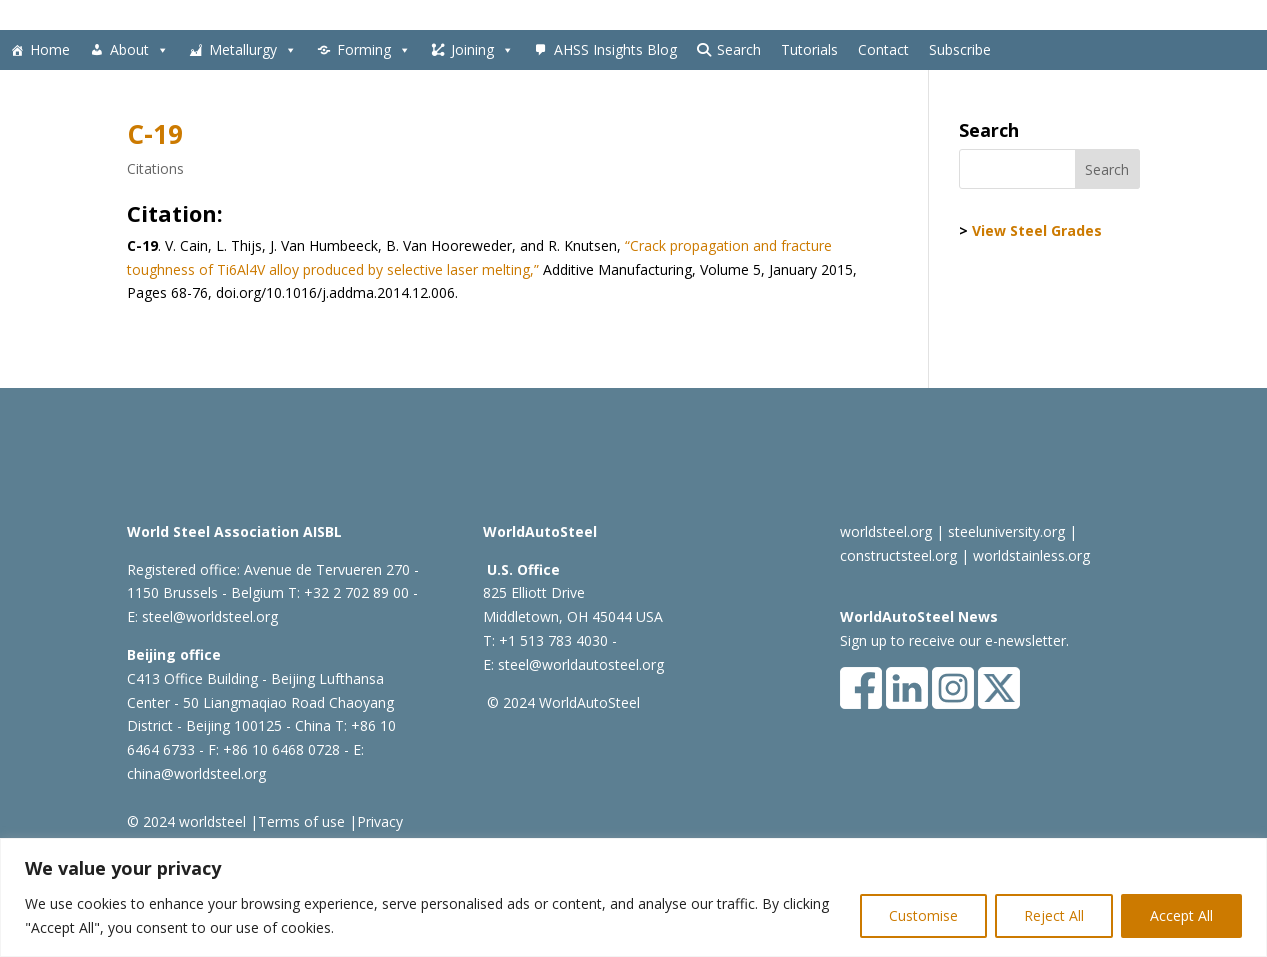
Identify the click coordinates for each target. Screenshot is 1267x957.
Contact (883, 49)
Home (50, 49)
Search (739, 49)
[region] (633, 897)
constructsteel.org (898, 555)
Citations (155, 168)
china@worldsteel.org (196, 773)
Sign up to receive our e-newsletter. (954, 640)
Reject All (1054, 915)
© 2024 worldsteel (186, 821)
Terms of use (301, 821)
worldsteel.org (886, 531)
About (139, 50)
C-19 (155, 134)
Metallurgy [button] (253, 50)
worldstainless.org (1031, 555)
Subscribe (960, 49)
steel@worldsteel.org (210, 616)
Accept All (1181, 915)
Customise (923, 915)
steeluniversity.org (1006, 531)
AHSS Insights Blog (615, 49)
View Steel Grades (1037, 230)
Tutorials (809, 49)
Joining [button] (482, 50)
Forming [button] (374, 50)
